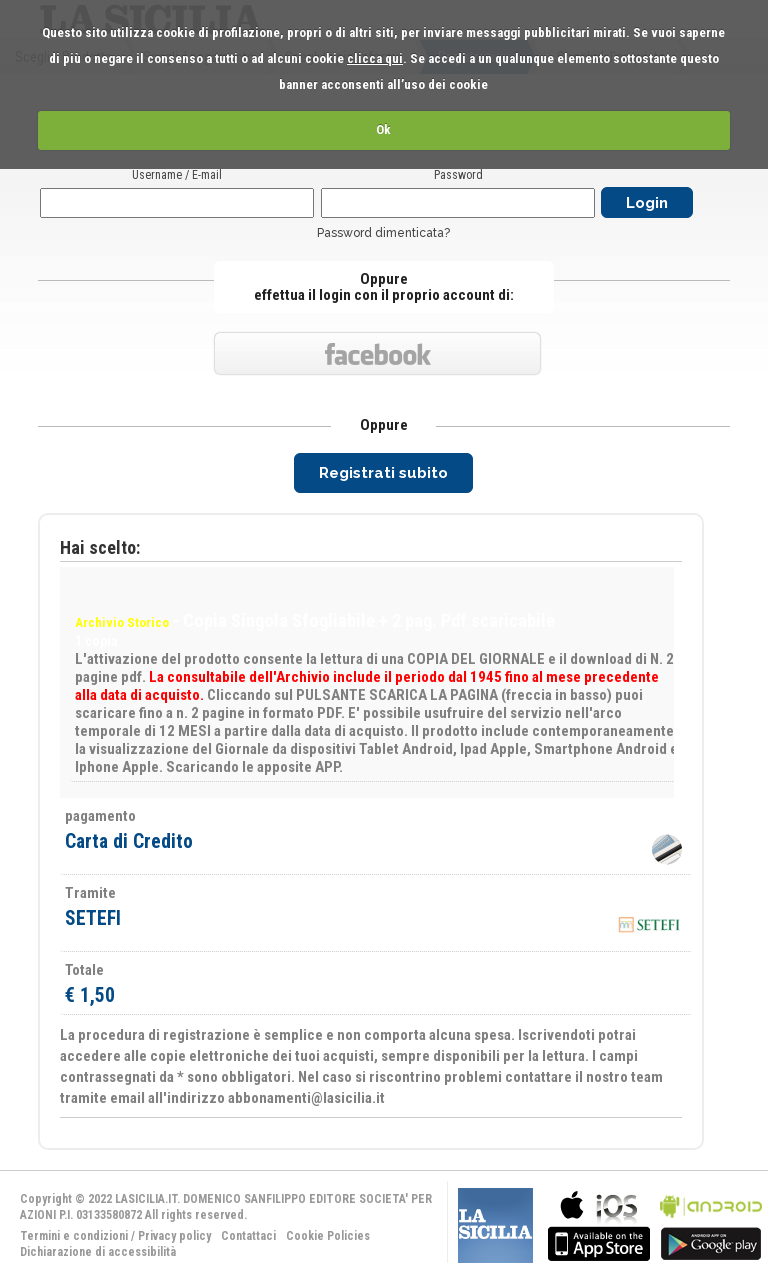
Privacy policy (174, 1236)
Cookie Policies (328, 1236)
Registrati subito (383, 473)
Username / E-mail (177, 175)
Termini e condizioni (74, 1236)
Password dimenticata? (383, 233)
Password (458, 175)
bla (599, 1223)
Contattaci (248, 1236)
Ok (383, 129)
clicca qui (375, 58)
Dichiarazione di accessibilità (98, 1252)
